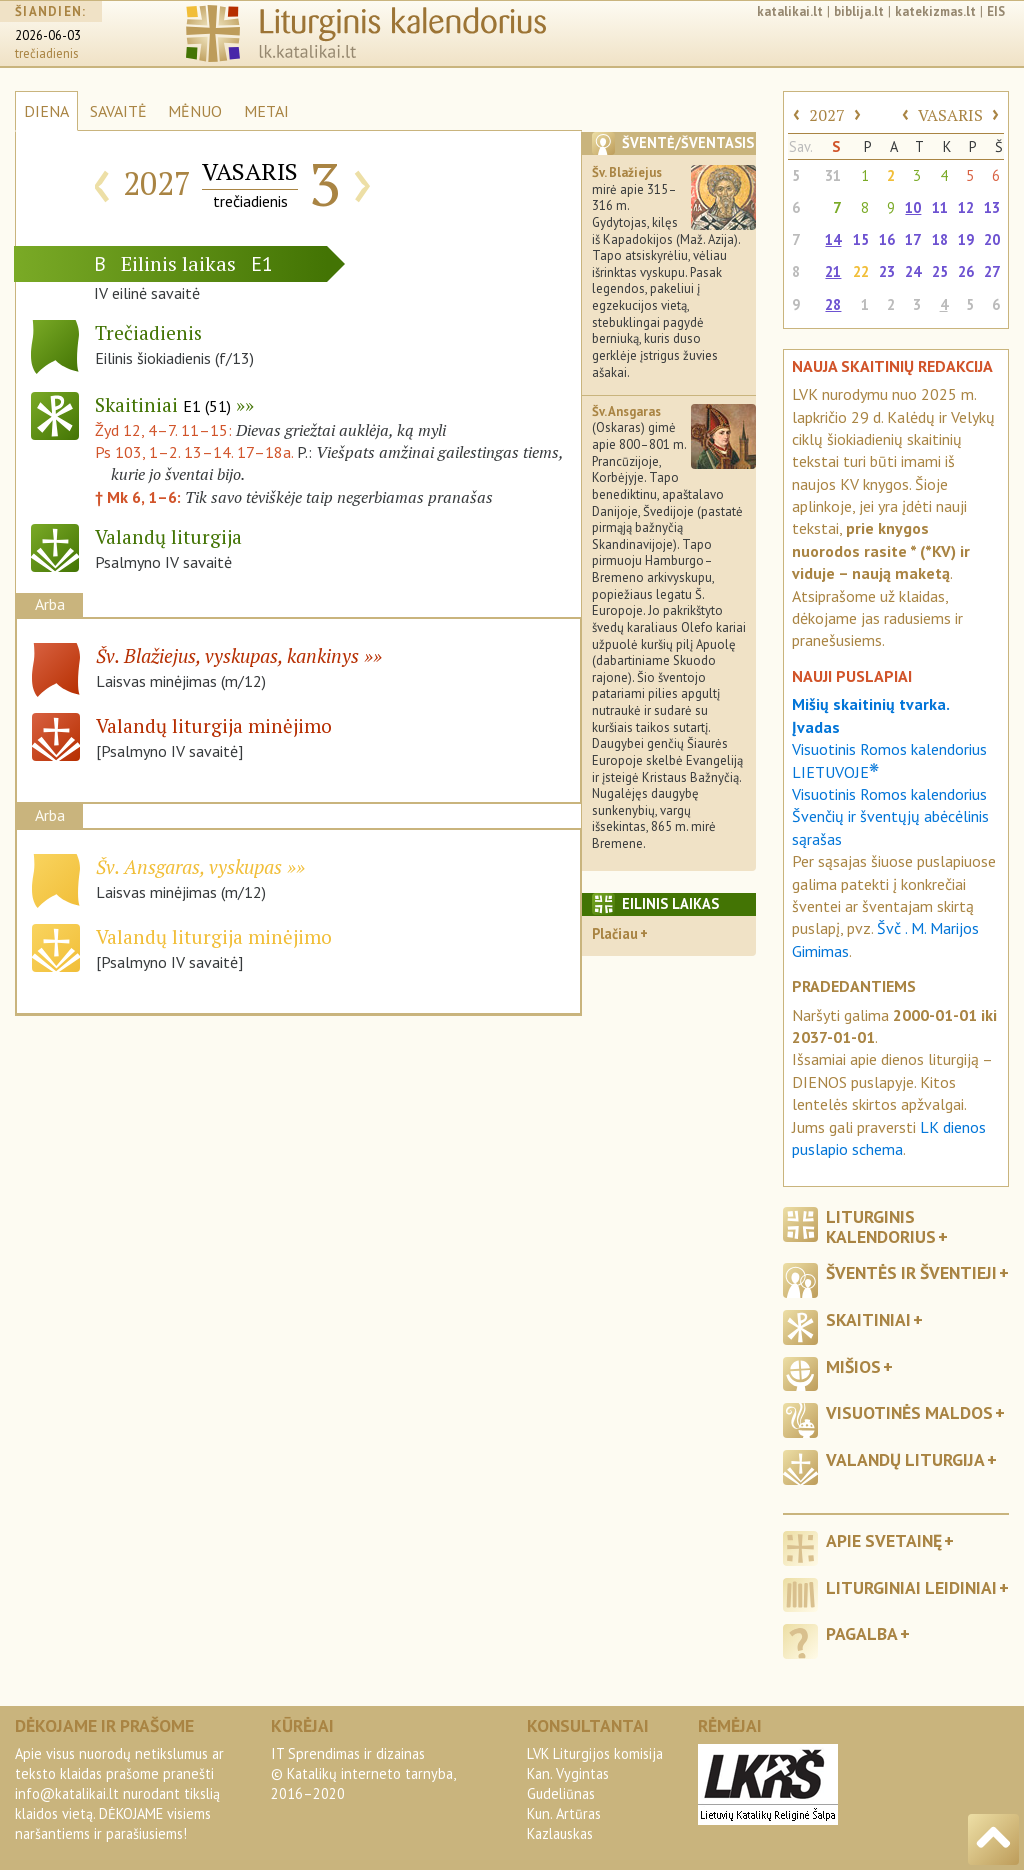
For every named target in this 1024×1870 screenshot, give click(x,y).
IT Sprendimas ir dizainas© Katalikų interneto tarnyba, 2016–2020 (363, 1773)
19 (966, 239)
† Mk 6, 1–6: (140, 497)
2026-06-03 (48, 35)
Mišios (853, 1366)
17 (913, 239)
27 (992, 271)
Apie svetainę (884, 1540)
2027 (827, 115)
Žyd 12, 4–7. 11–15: (165, 430)
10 (913, 207)
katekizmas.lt (935, 11)
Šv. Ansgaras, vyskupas (189, 866)
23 (887, 271)
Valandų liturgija (905, 1459)
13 (992, 207)
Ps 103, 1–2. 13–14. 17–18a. (194, 452)
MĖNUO (195, 111)
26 (966, 271)
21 (833, 271)
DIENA (46, 111)
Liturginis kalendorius (881, 1226)
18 (940, 239)
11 (940, 207)
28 (833, 304)
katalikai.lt (790, 11)
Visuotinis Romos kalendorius (889, 794)
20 (992, 239)
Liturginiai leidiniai (911, 1587)
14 (833, 239)
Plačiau (615, 933)
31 (833, 175)
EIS (996, 11)
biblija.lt (859, 11)
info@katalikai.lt (67, 1793)
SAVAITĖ (118, 111)
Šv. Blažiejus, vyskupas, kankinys (227, 655)
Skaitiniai (163, 404)
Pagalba (862, 1633)
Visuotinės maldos (909, 1412)
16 (887, 239)
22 (861, 271)
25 (940, 271)
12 (966, 207)
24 (913, 271)
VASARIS (950, 115)
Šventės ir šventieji (911, 1272)
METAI (266, 111)
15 (861, 239)
